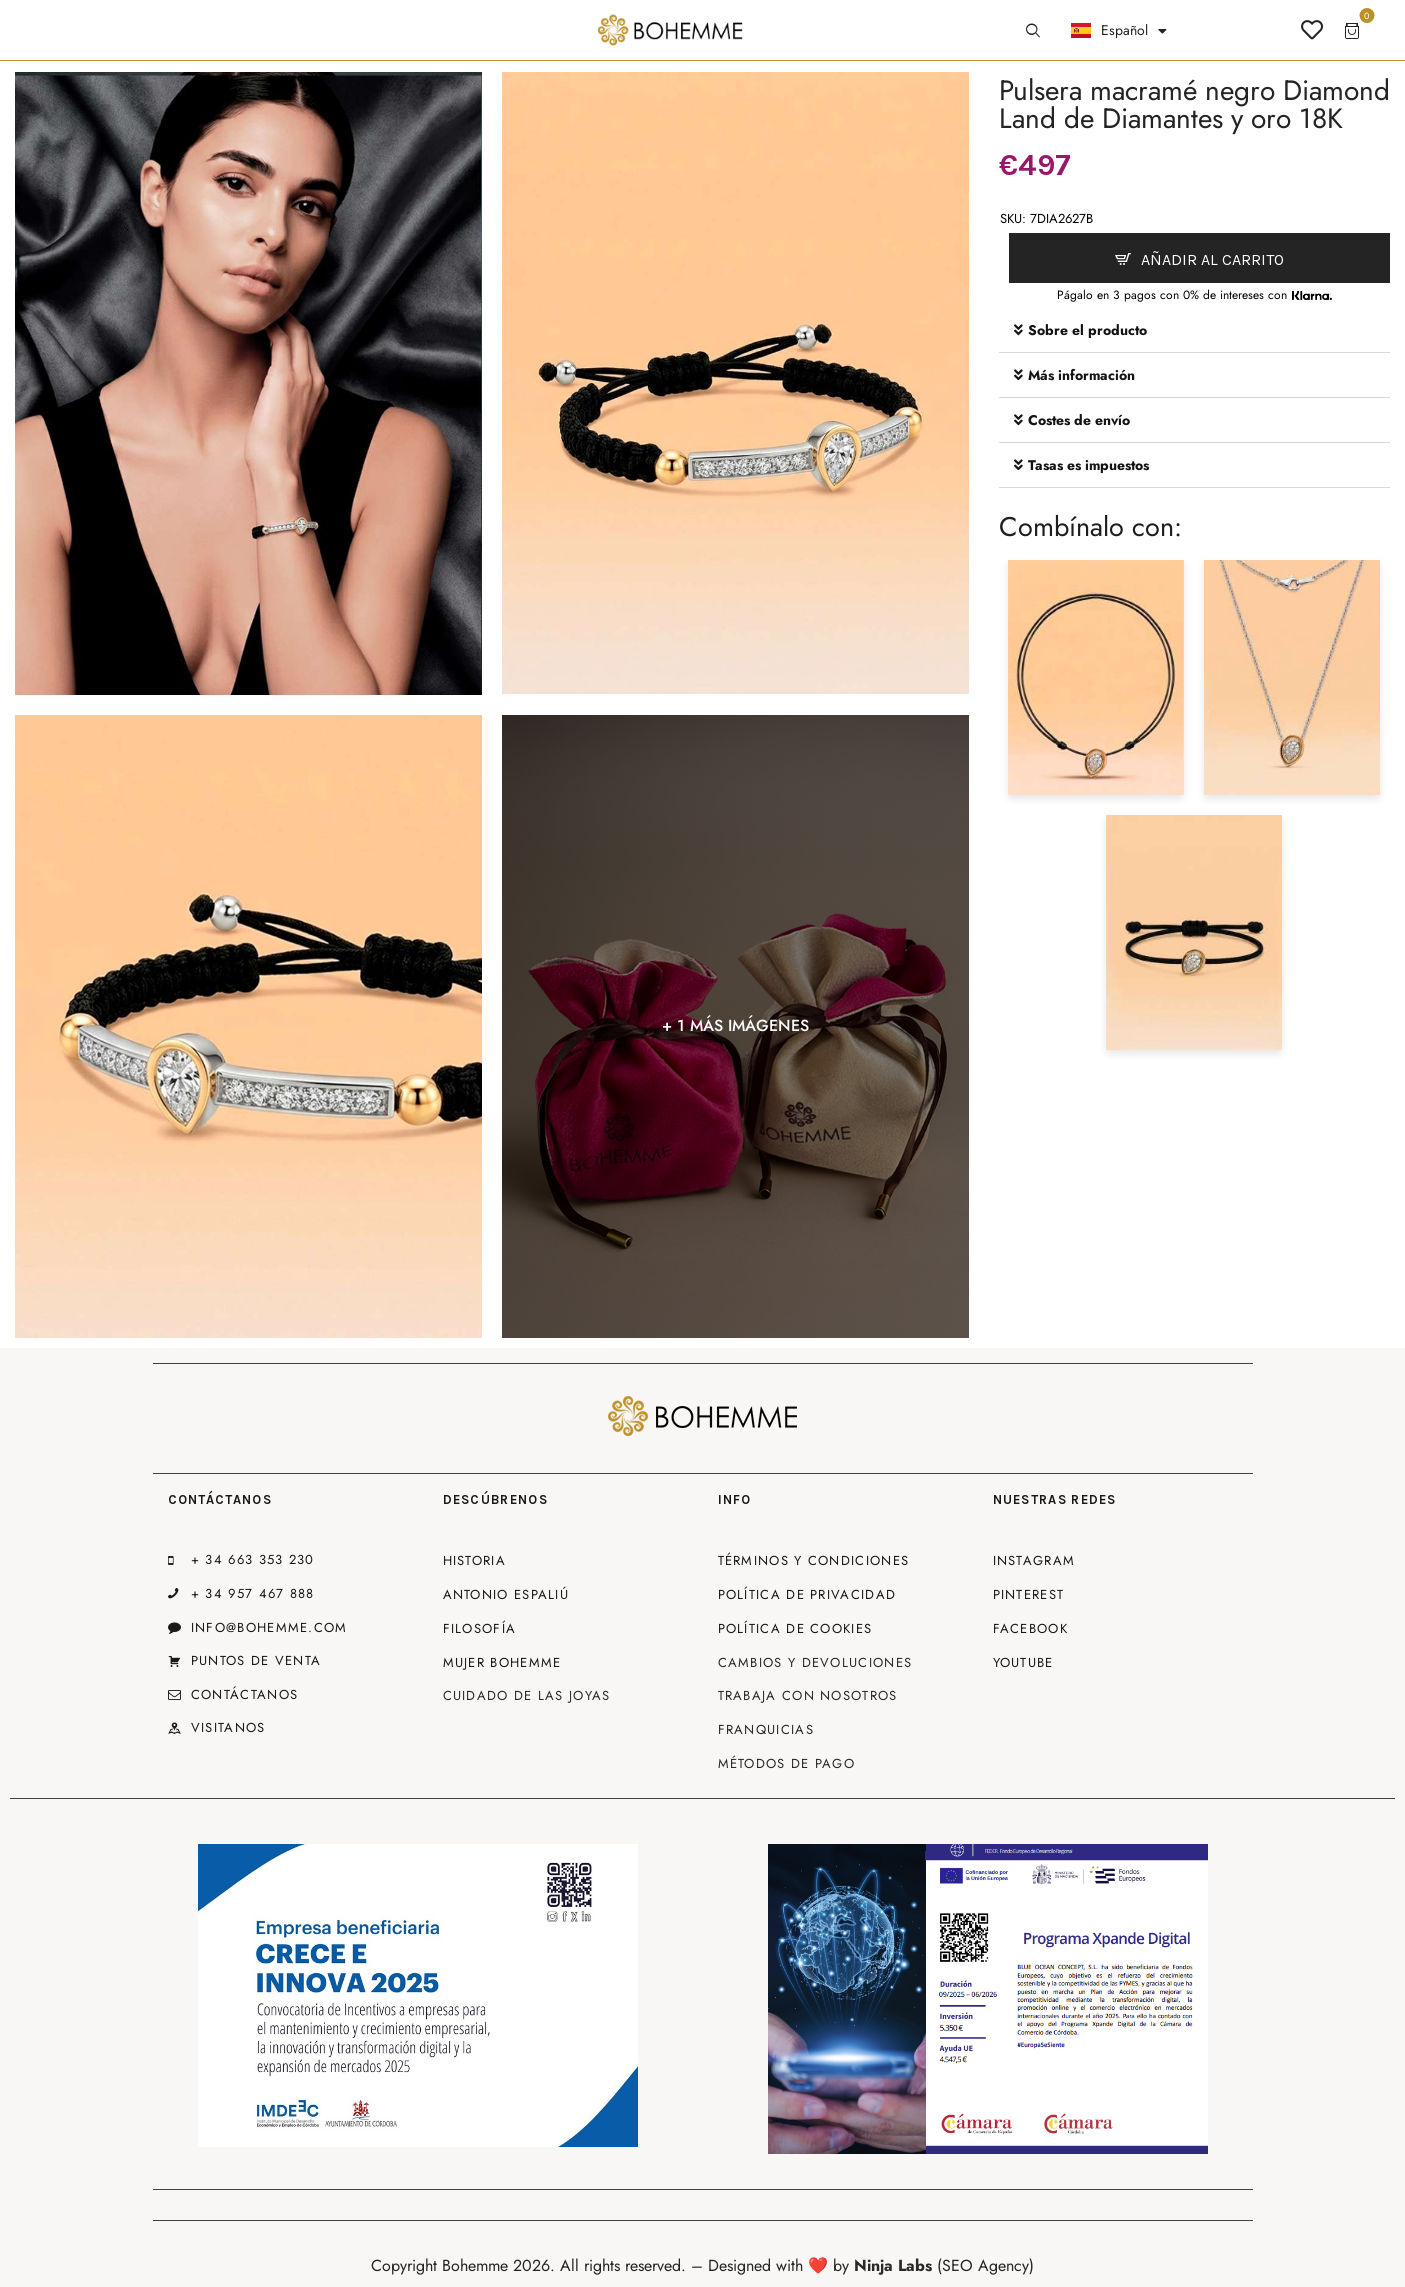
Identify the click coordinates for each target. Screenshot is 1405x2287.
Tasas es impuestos (1088, 465)
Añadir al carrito (1212, 259)
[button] (1195, 330)
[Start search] (1033, 31)
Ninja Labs (893, 2265)
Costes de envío (1079, 420)
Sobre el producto (1087, 330)
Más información (1081, 375)
